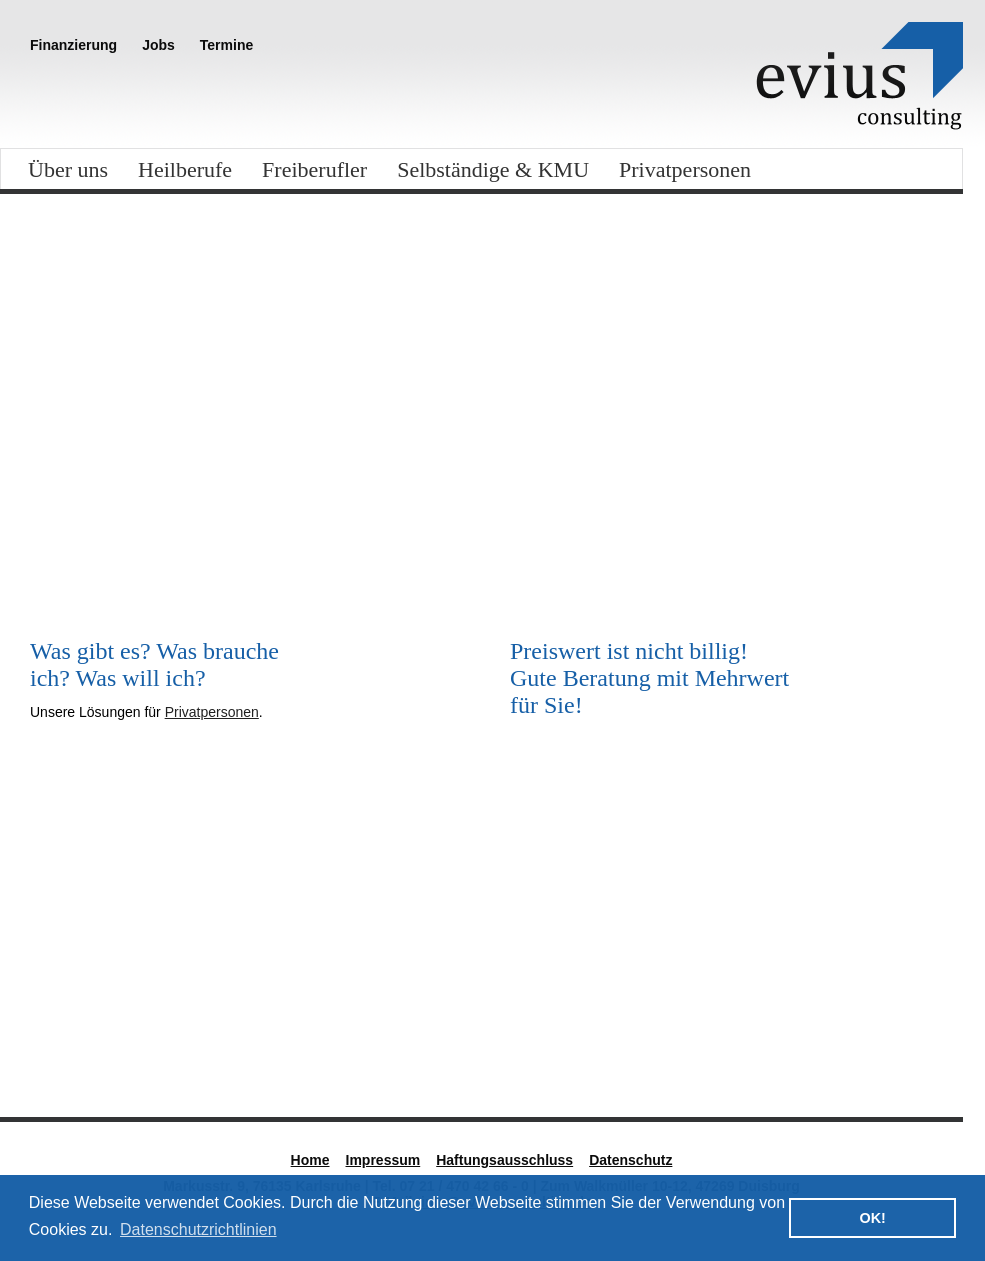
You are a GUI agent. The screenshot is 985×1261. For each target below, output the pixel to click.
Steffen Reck (318, 1042)
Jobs (158, 45)
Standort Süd (74, 1042)
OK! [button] (872, 1218)
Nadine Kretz (565, 1042)
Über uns (68, 169)
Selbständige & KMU (493, 169)
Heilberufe (185, 169)
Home (310, 1160)
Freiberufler (314, 169)
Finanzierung (73, 45)
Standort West (815, 1042)
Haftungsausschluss (504, 1160)
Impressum (383, 1160)
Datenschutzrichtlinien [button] (198, 1229)
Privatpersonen (685, 169)
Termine (226, 45)
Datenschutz (630, 1160)
